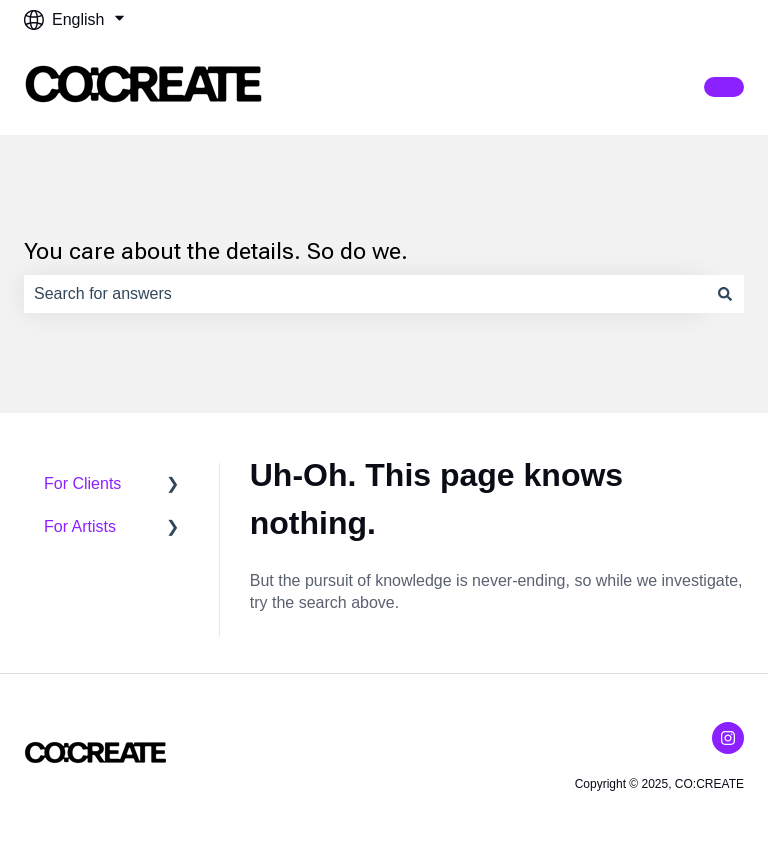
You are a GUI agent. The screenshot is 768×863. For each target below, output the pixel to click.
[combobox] (365, 294)
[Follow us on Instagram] (728, 738)
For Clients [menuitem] (82, 483)
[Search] (725, 294)
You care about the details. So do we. (216, 251)
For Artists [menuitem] (80, 526)
